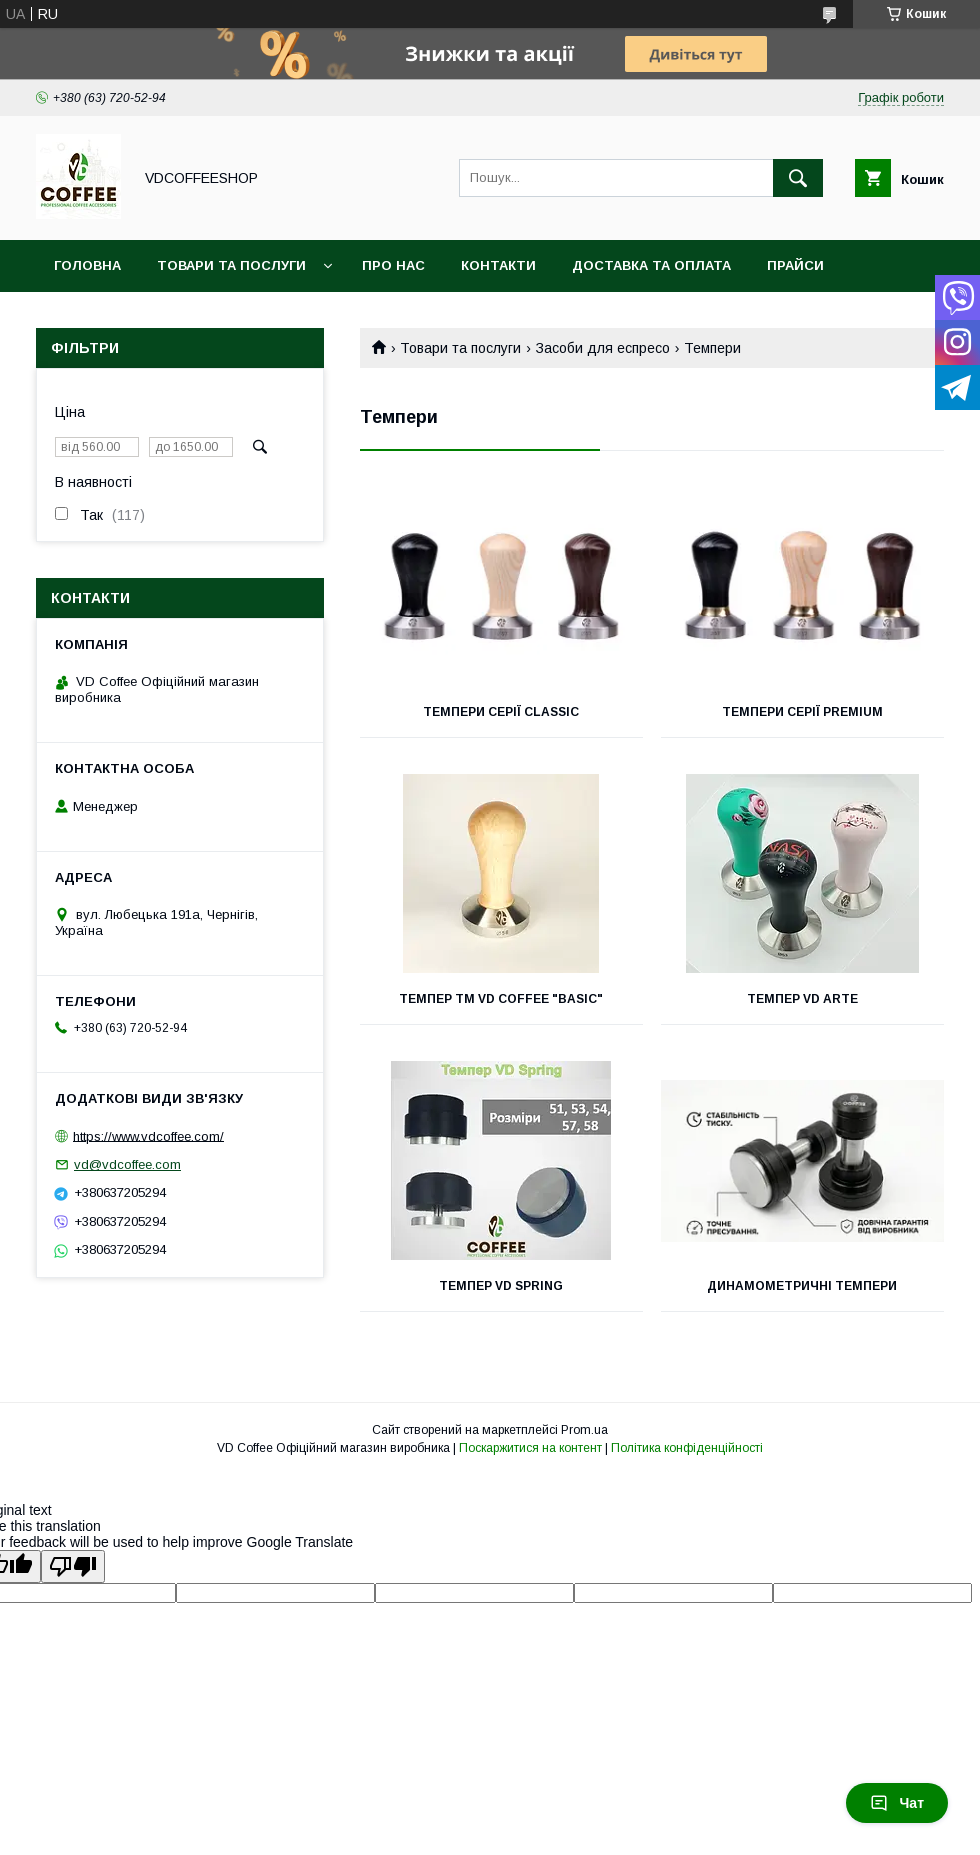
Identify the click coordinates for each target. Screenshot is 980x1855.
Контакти (498, 265)
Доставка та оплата (651, 265)
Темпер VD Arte (802, 999)
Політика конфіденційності (687, 1448)
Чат (897, 1803)
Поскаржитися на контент (530, 1448)
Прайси (795, 265)
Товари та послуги (231, 265)
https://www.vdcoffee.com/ (148, 1135)
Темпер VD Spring (501, 1286)
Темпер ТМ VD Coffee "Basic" (501, 999)
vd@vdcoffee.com (127, 1164)
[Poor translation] (73, 1566)
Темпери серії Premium (802, 712)
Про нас (393, 265)
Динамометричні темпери (802, 1286)
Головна (87, 265)
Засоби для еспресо (603, 348)
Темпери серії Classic (501, 712)
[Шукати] (798, 178)
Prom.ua (584, 1430)
